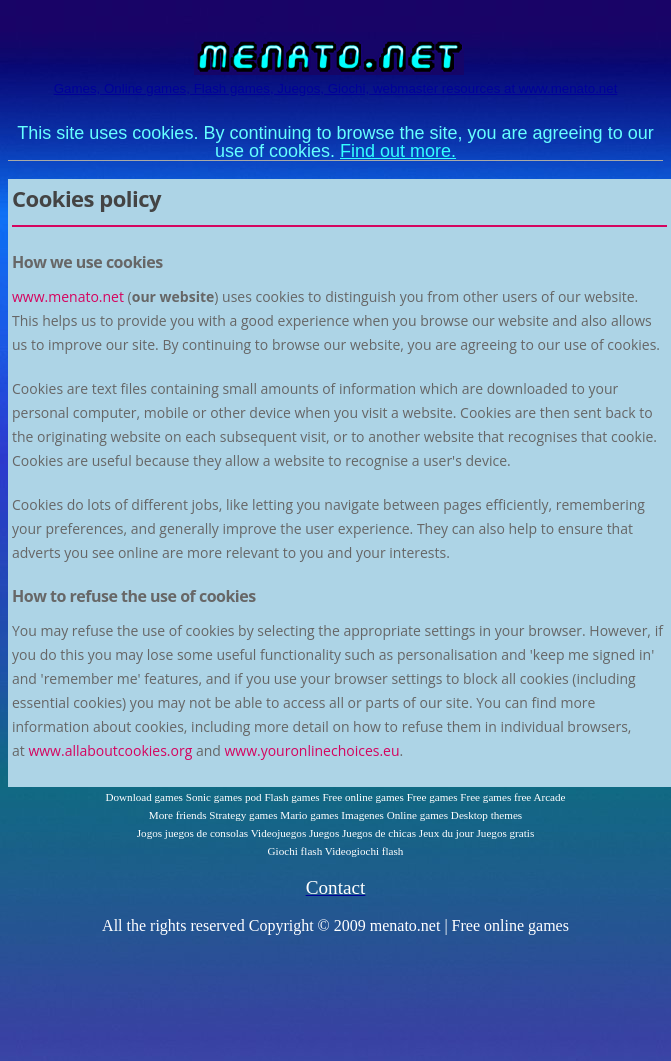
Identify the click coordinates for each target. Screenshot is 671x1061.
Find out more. (398, 151)
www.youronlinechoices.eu (311, 750)
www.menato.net (68, 296)
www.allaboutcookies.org (110, 750)
